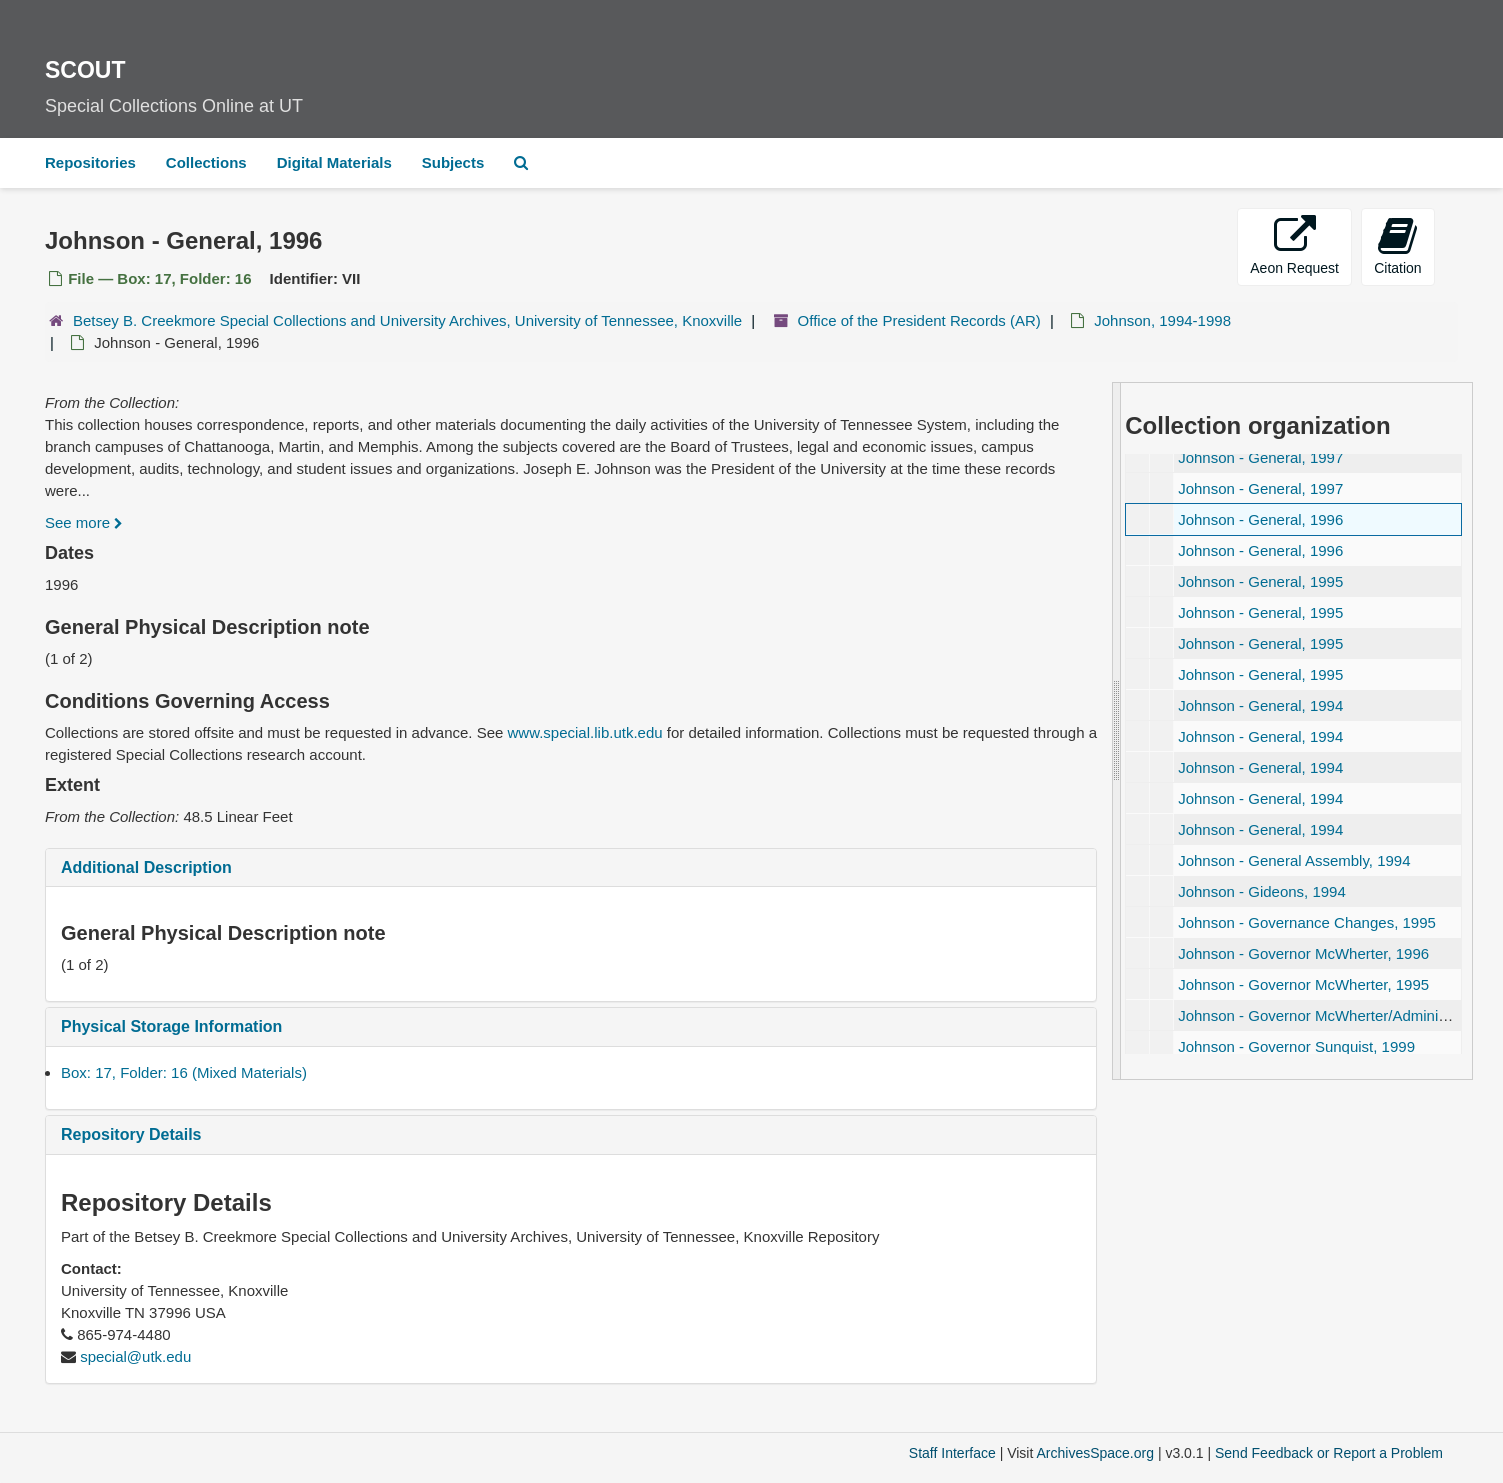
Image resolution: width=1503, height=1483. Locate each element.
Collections (206, 162)
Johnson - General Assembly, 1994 (1294, 860)
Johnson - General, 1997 (1260, 457)
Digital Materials (334, 162)
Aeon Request (1294, 245)
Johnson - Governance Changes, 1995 (1307, 922)
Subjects (453, 162)
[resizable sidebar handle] (1117, 731)
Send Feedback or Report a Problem (1329, 1453)
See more (84, 522)
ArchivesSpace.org (1095, 1453)
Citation (1397, 245)
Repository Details (131, 1134)
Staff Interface (952, 1453)
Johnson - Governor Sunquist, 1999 (1296, 1046)
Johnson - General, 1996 (1260, 519)
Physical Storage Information (171, 1026)
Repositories (90, 162)
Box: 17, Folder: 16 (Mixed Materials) (184, 1072)
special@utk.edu (135, 1356)
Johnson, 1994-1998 (1162, 320)
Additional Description (146, 867)
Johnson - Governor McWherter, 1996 (1303, 953)
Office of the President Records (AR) (919, 320)
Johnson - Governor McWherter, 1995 (1303, 984)
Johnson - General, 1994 (1260, 705)
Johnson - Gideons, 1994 (1262, 891)
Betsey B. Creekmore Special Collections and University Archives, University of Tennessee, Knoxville (407, 320)
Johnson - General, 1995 (1260, 581)
